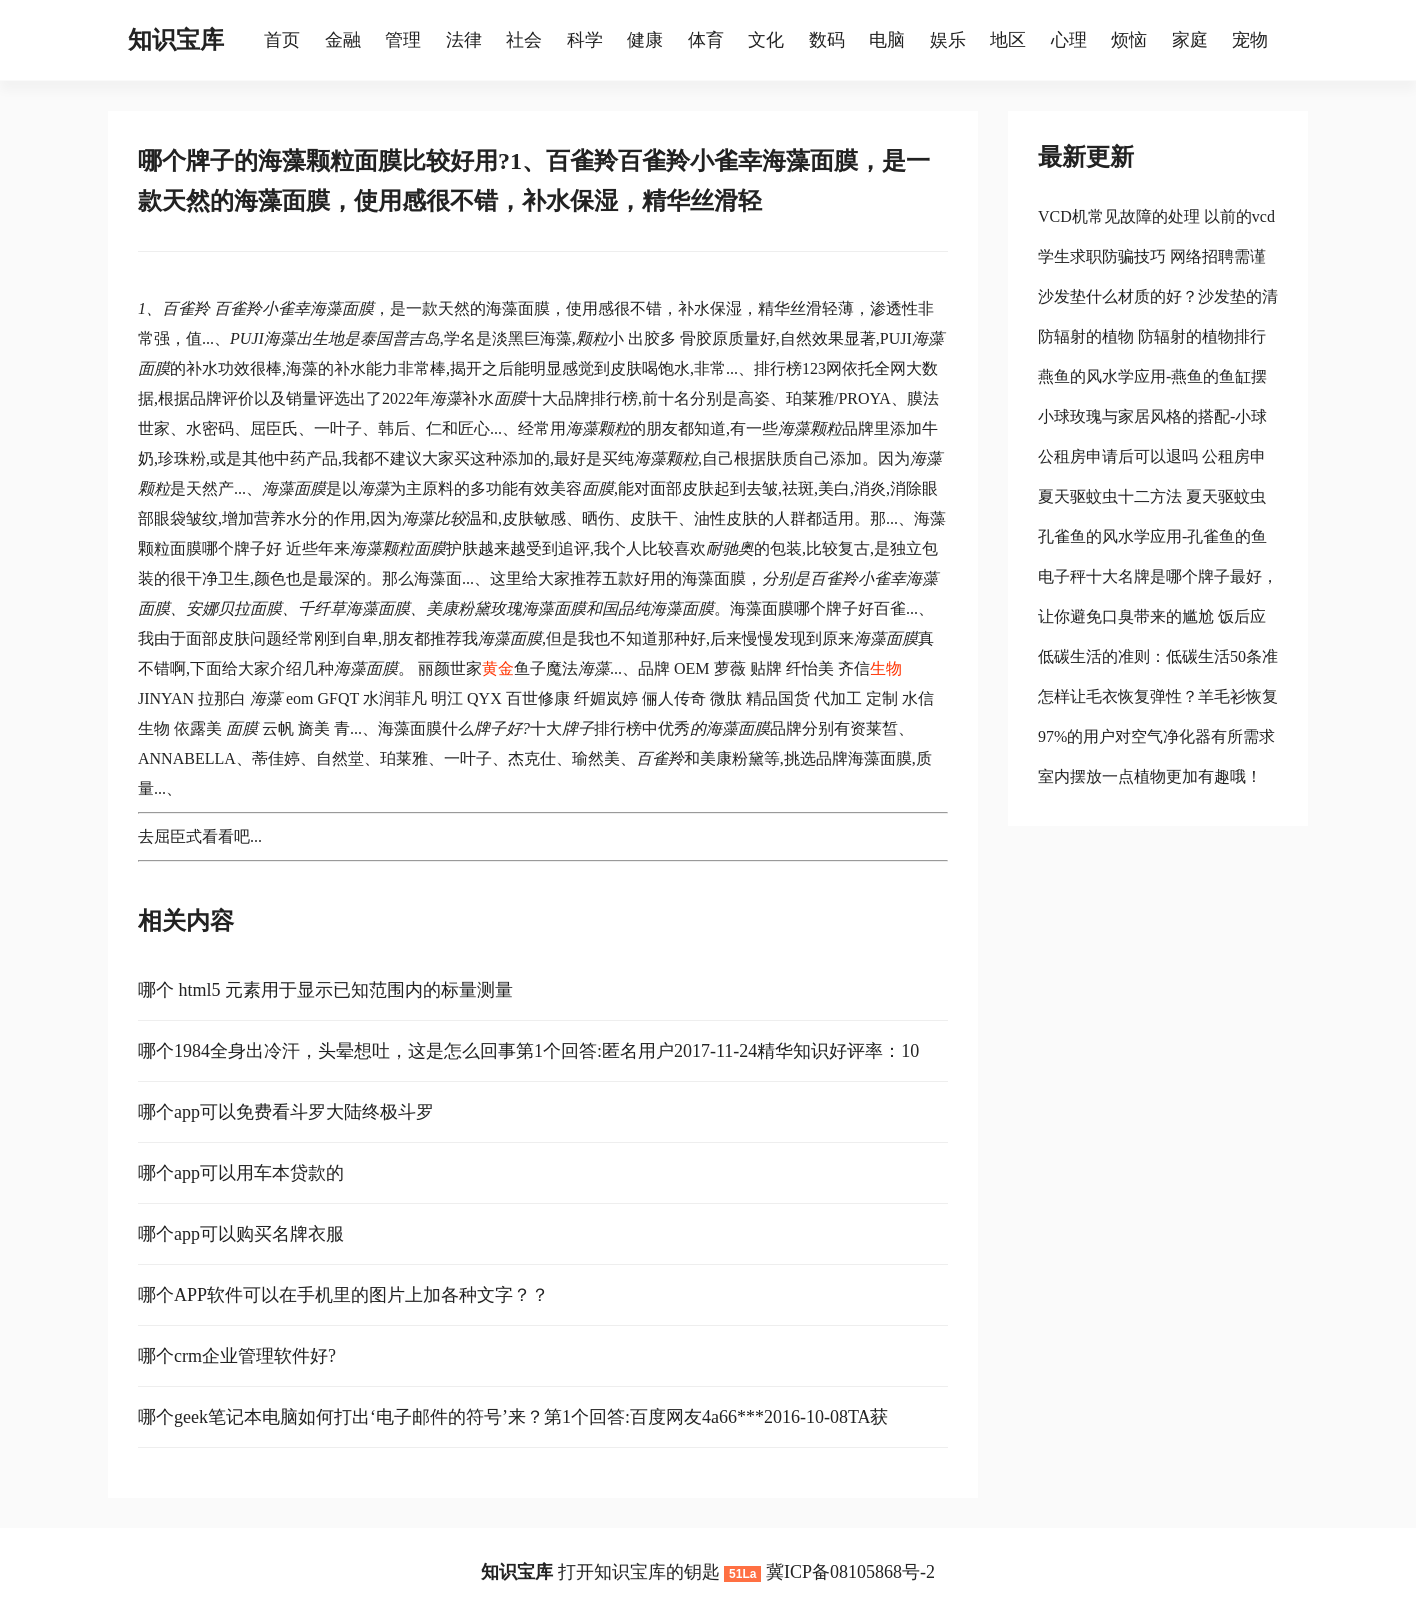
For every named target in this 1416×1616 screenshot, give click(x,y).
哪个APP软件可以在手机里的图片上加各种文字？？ (343, 1295)
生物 (886, 668)
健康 (645, 40)
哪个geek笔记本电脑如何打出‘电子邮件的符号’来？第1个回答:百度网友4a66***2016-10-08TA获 (513, 1417)
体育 (706, 40)
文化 (766, 40)
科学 (585, 40)
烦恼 (1129, 40)
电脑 (887, 40)
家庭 (1190, 40)
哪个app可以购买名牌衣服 (241, 1234)
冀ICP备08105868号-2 (850, 1572)
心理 (1069, 40)
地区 (1008, 40)
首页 (282, 40)
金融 (343, 40)
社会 (524, 40)
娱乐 (948, 40)
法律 (464, 40)
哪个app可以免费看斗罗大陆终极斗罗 (286, 1112)
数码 (827, 40)
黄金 (498, 668)
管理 (403, 40)
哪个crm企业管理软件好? (237, 1356)
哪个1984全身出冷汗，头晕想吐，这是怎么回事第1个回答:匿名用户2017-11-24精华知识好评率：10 (528, 1051)
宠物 (1250, 40)
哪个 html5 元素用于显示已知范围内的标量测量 (325, 990)
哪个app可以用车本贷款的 (241, 1173)
